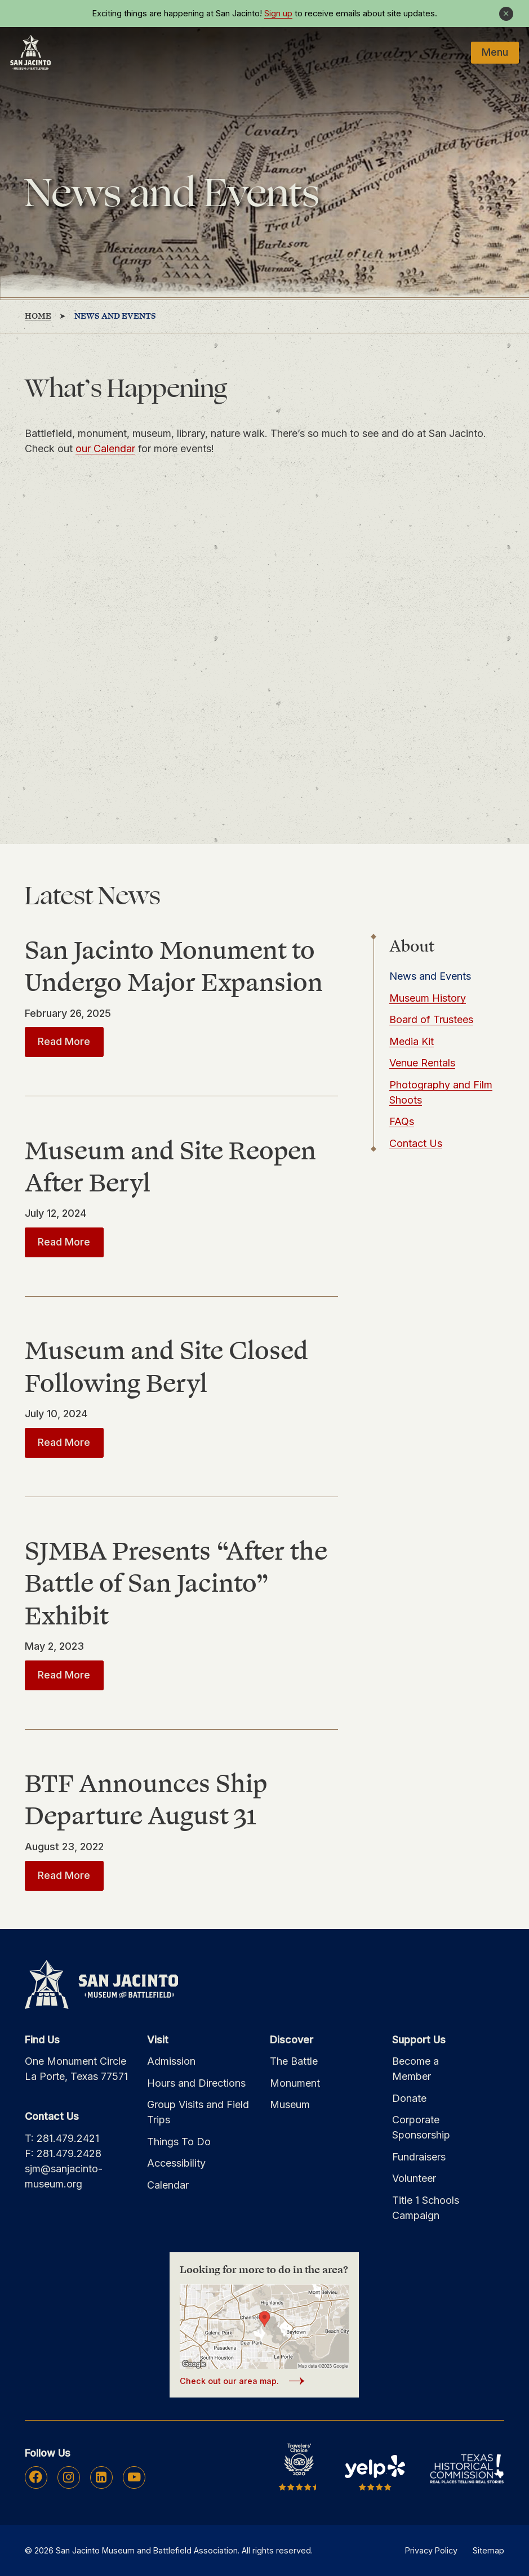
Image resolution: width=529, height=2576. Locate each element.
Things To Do (179, 2142)
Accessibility (176, 2163)
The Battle (294, 2061)
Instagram (68, 2477)
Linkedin (101, 2477)
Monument (295, 2083)
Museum (290, 2104)
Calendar (168, 2185)
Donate (409, 2098)
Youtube (134, 2477)
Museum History (427, 998)
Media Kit (411, 1041)
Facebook (35, 2477)
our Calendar (105, 448)
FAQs (401, 1121)
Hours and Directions (196, 2083)
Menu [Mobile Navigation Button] (495, 52)
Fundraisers (419, 2157)
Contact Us (415, 1143)
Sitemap (488, 2550)
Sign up (278, 13)
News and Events (430, 976)
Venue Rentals (422, 1063)
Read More (71, 1041)
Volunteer (414, 2178)
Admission (171, 2061)
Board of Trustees (431, 1019)
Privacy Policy (431, 2550)
